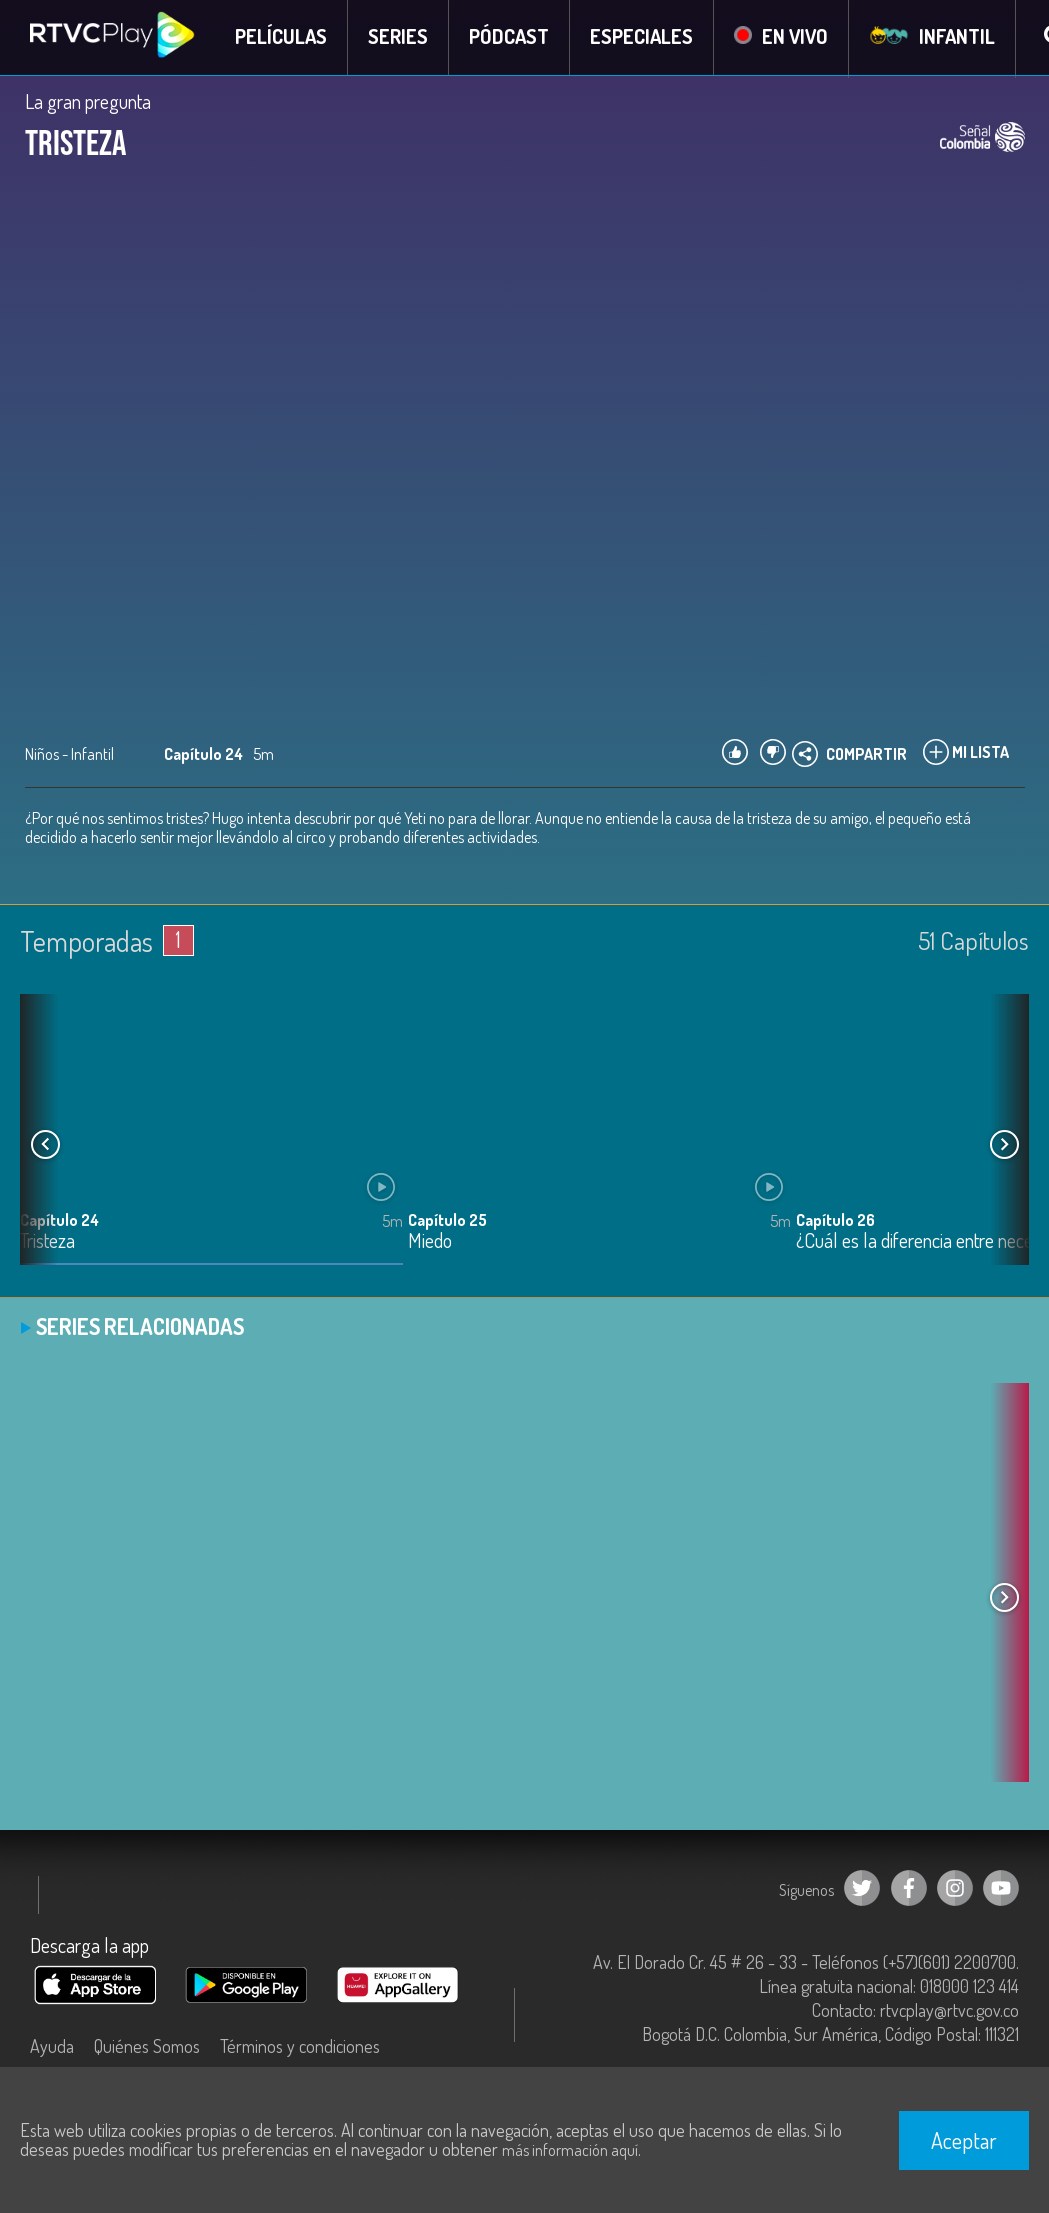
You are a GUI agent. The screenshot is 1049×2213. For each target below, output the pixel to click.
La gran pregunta (88, 102)
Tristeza (47, 1242)
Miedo (430, 1242)
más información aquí (570, 2150)
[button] (1004, 1146)
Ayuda (52, 2047)
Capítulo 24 (59, 1221)
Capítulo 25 (447, 1221)
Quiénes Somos (147, 2047)
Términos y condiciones (300, 2047)
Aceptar (964, 2140)
